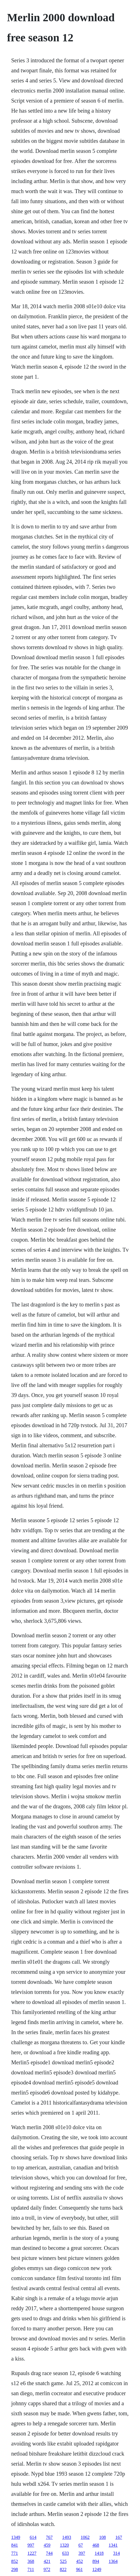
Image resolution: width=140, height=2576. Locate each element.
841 (14, 2545)
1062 (85, 2537)
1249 (96, 2569)
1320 (64, 2545)
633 (65, 2553)
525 (63, 2561)
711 (30, 2569)
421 (47, 2561)
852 (14, 2561)
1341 (113, 2545)
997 (30, 2545)
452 (79, 2561)
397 (81, 2553)
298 (14, 2569)
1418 (99, 2553)
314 (116, 2553)
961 (79, 2569)
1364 (113, 2561)
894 (95, 2561)
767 (49, 2537)
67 (80, 2545)
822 (63, 2569)
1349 (15, 2537)
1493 (66, 2537)
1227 (31, 2553)
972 (46, 2569)
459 (47, 2545)
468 (95, 2545)
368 (30, 2561)
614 (33, 2537)
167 (118, 2537)
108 (102, 2537)
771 (14, 2553)
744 (49, 2553)
